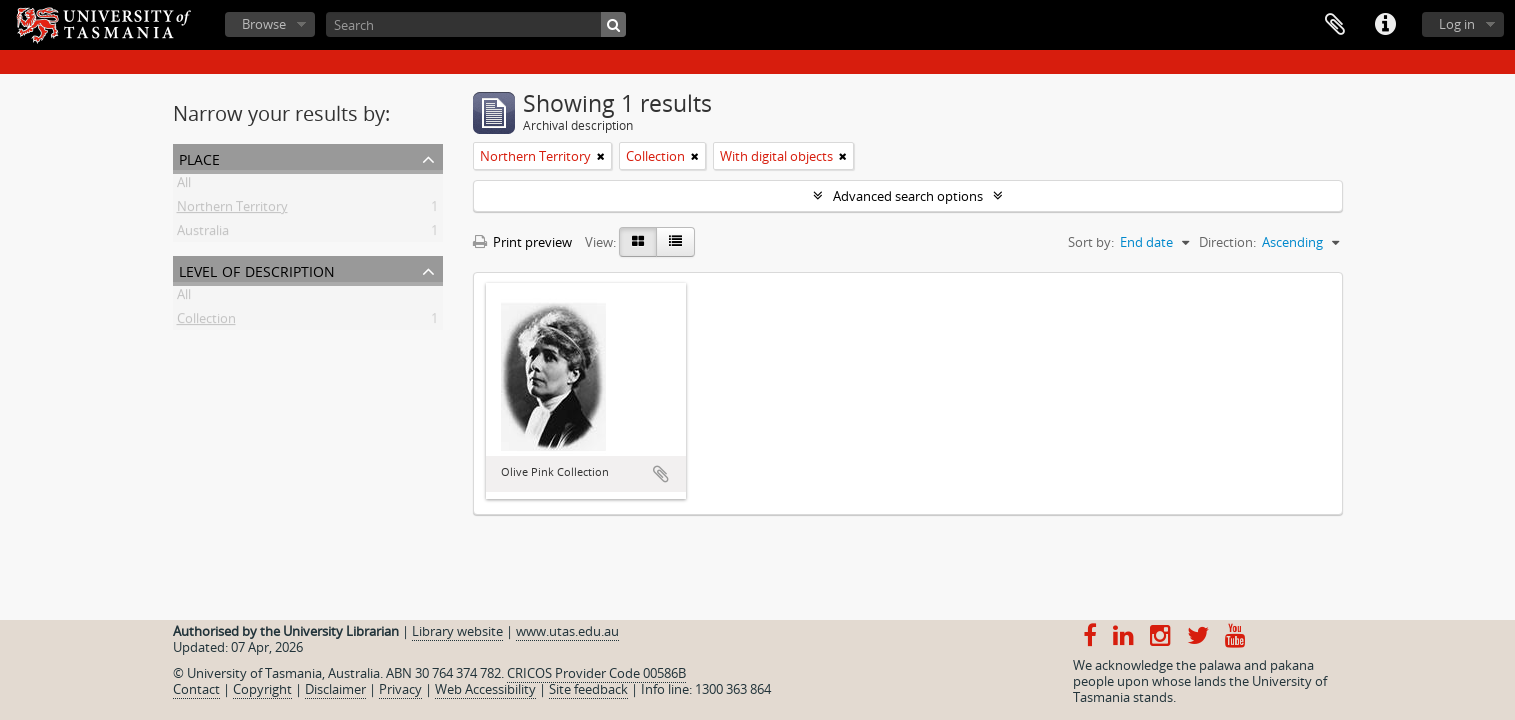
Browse (264, 24)
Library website (457, 631)
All (184, 186)
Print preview (522, 242)
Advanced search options (908, 196)
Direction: (1227, 242)
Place (199, 157)
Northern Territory (232, 210)
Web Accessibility (485, 689)
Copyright (262, 689)
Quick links (1385, 25)
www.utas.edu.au (567, 631)
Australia (203, 234)
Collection (206, 322)
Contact (196, 689)
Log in (1457, 24)
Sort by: (1091, 242)
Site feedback (588, 689)
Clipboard (1335, 25)
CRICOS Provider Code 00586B (596, 673)
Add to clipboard (661, 474)
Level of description (257, 269)
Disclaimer (335, 689)
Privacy (400, 689)
